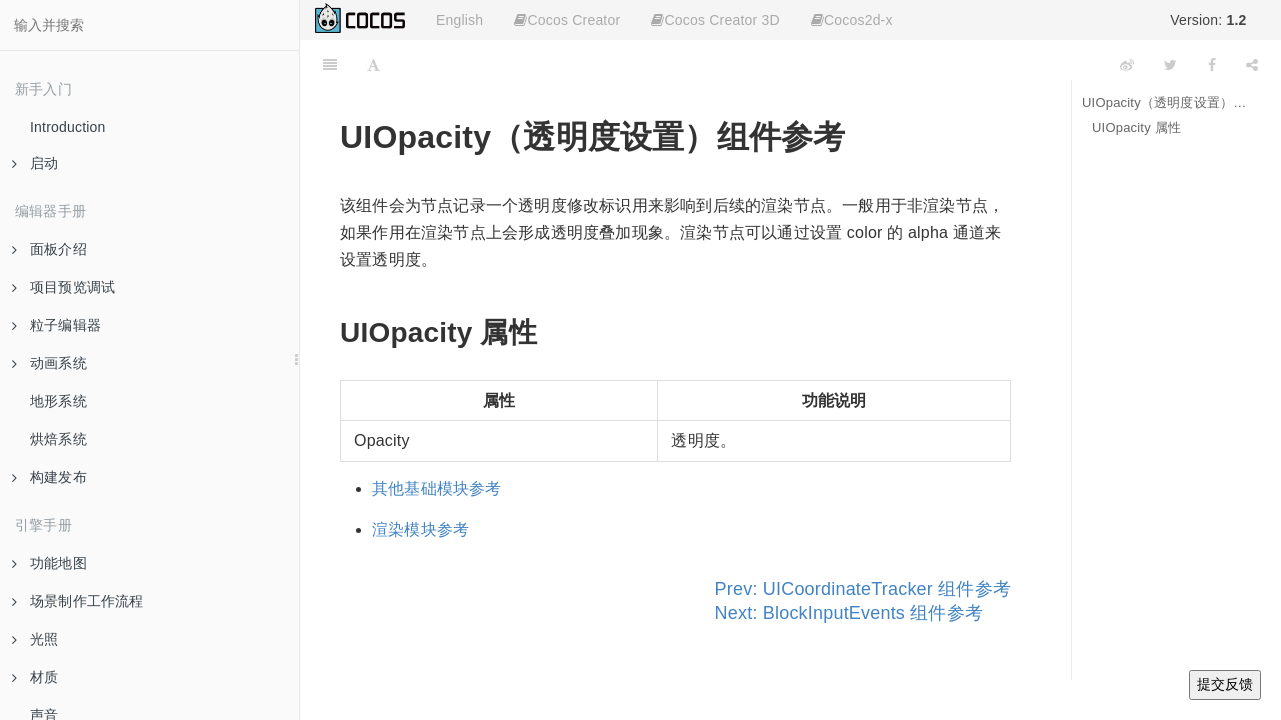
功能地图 (49, 563)
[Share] (1252, 65)
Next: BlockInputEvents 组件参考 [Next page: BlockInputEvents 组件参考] (849, 613)
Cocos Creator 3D (715, 20)
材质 (35, 677)
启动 (35, 163)
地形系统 (58, 401)
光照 (35, 639)
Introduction (68, 127)
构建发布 (49, 477)
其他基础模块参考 (437, 488)
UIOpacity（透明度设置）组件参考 (1166, 102)
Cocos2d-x (852, 20)
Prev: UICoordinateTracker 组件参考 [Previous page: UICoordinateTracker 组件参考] (863, 589)
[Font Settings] (373, 65)
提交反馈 (1225, 684)
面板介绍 (49, 249)
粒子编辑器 (56, 325)
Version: (1208, 20)
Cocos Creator (567, 20)
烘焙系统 (58, 439)
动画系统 (49, 363)
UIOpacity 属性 (1136, 127)
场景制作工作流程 (78, 601)
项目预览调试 (63, 287)
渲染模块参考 (420, 529)
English (459, 20)
